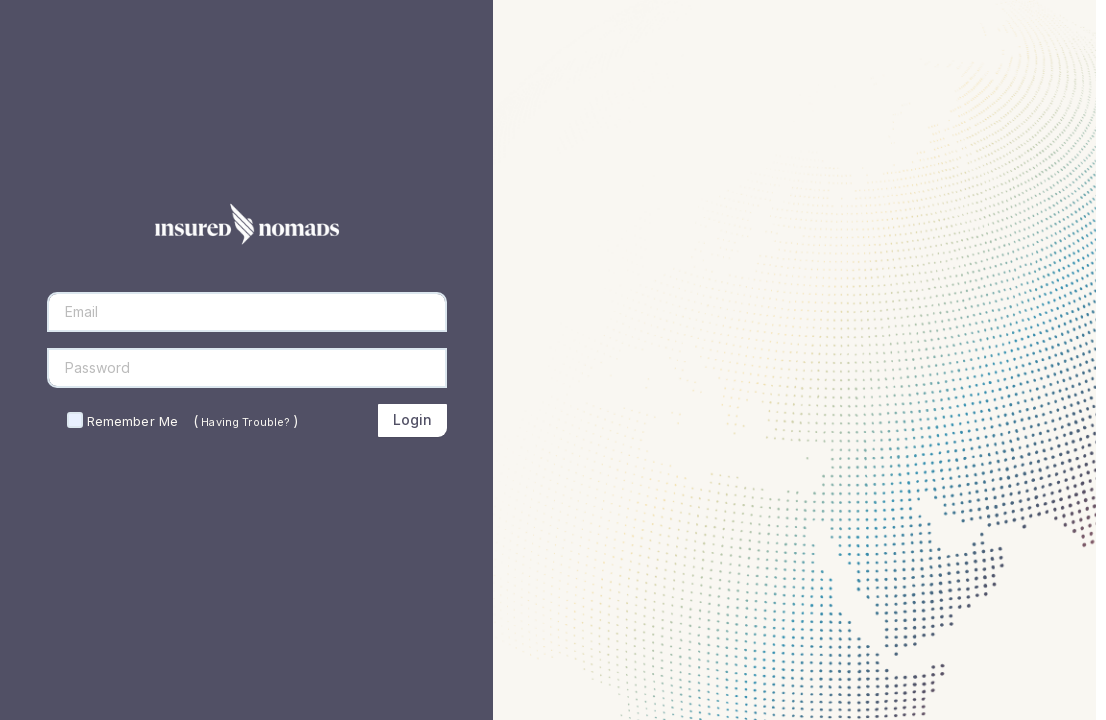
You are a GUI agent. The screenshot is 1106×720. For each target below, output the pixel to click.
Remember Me (132, 421)
